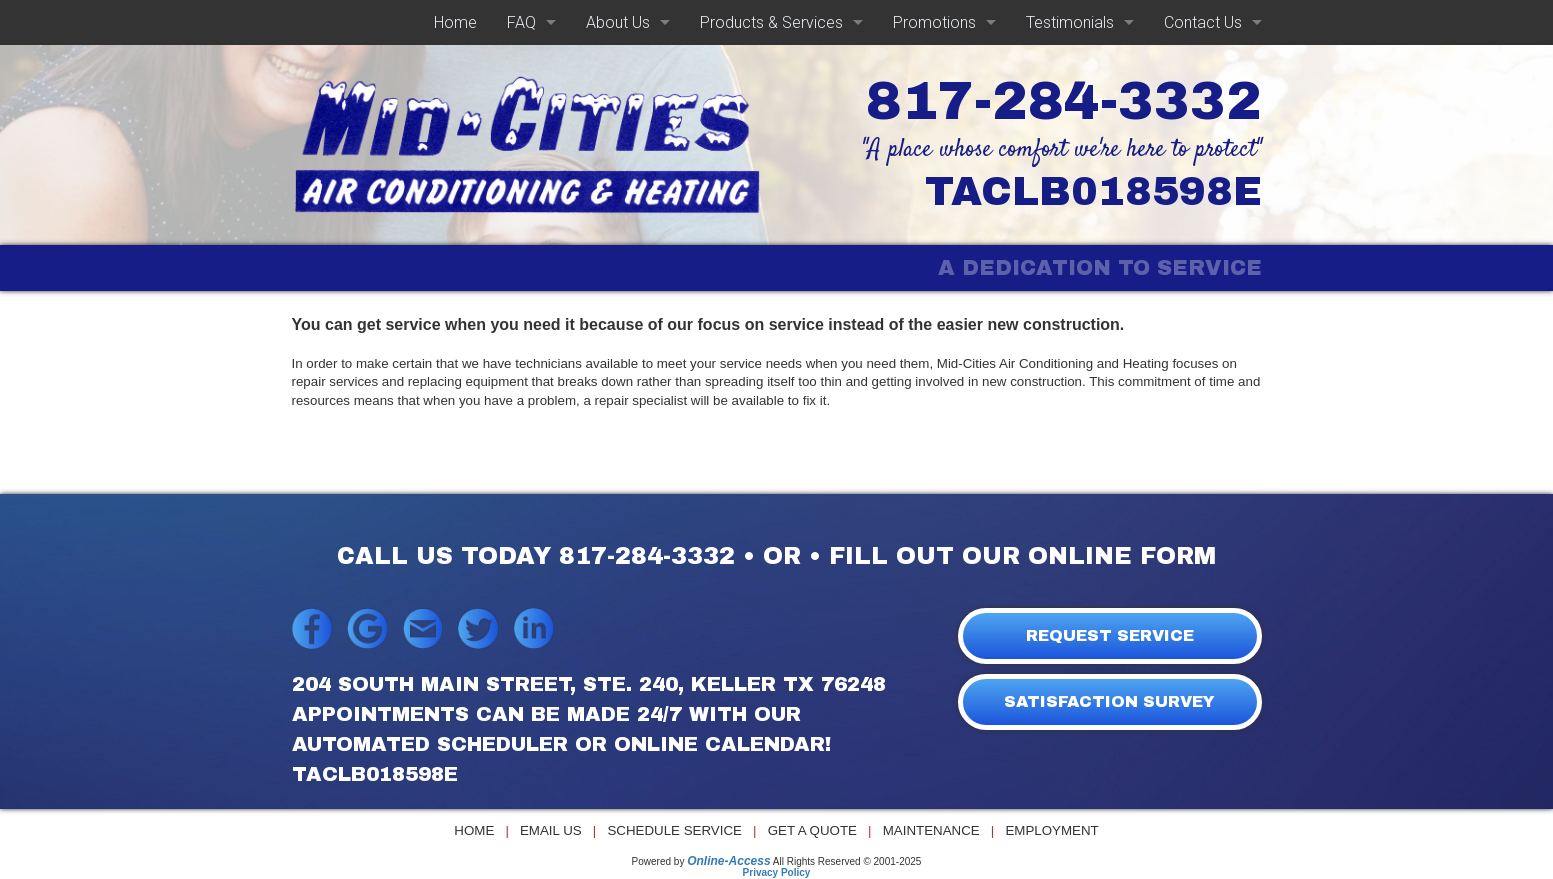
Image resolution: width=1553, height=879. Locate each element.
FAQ (521, 22)
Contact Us (1203, 22)
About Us (618, 22)
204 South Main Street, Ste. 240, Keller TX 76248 (589, 684)
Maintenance (931, 830)
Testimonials (1070, 22)
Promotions (934, 22)
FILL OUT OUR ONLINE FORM (1022, 556)
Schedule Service (674, 830)
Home (455, 22)
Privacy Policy (777, 872)
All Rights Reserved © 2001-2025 (847, 861)
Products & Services (771, 22)
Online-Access (728, 861)
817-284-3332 (1064, 101)
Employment (1051, 830)
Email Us (551, 830)
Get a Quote (812, 830)
